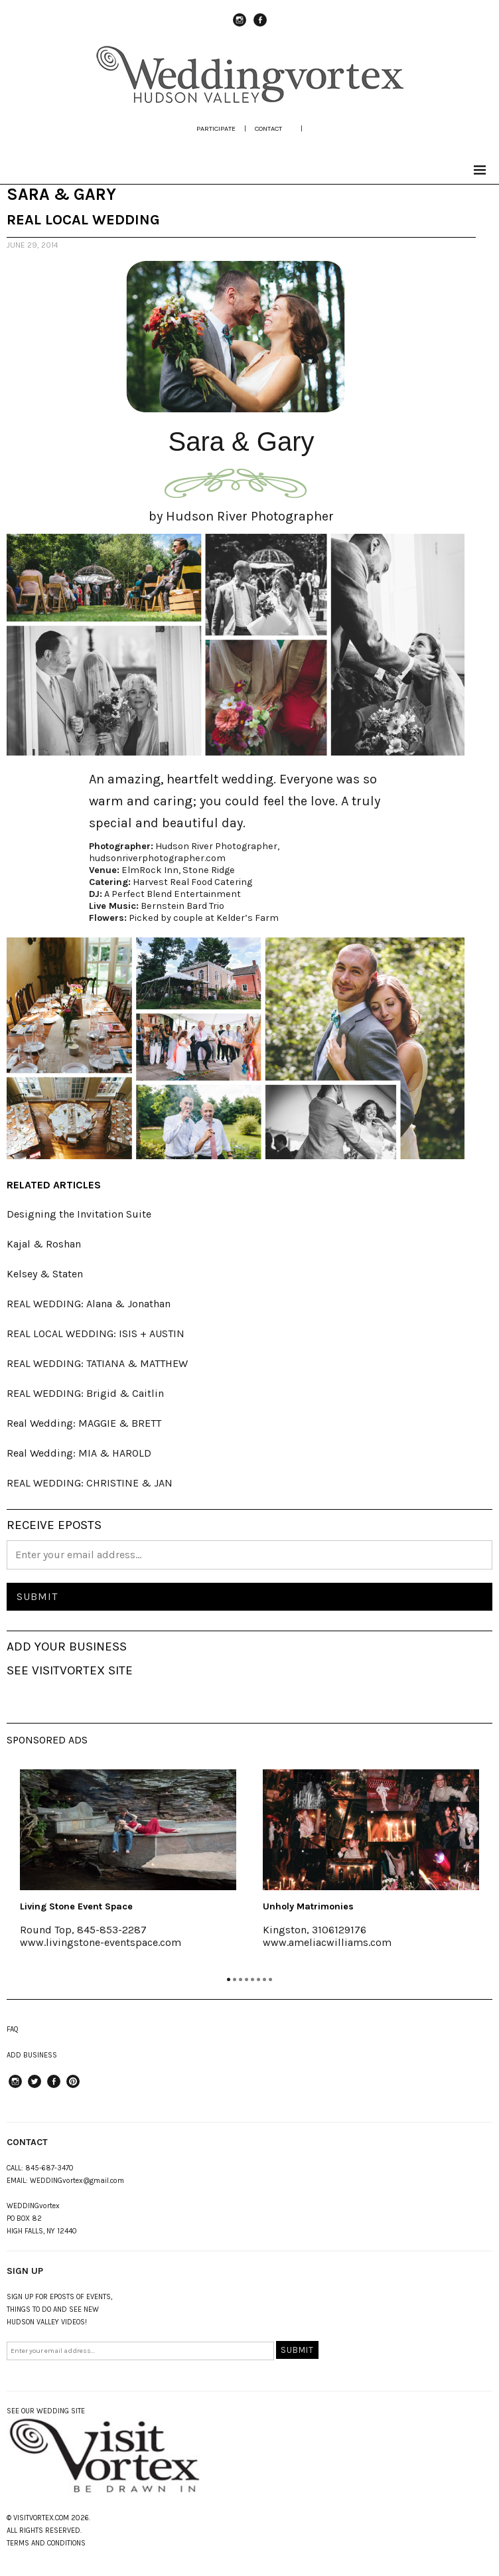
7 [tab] (264, 1979)
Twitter (34, 2087)
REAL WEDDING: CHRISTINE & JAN (90, 1483)
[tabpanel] (128, 1867)
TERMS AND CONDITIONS (46, 2543)
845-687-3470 (49, 2168)
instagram (239, 26)
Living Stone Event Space (76, 1906)
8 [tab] (270, 1979)
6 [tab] (258, 1979)
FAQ (13, 2029)
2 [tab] (234, 1979)
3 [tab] (240, 1979)
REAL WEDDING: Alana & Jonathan (89, 1303)
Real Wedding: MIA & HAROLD (79, 1453)
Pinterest (73, 2087)
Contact (268, 128)
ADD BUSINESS (32, 2055)
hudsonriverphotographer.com (157, 858)
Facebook (260, 26)
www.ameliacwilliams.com (327, 1942)
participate (216, 128)
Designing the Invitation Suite (79, 1214)
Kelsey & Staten (45, 1273)
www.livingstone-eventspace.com (100, 1942)
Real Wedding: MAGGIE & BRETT (84, 1423)
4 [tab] (246, 1979)
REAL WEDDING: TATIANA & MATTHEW (97, 1363)
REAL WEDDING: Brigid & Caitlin (85, 1393)
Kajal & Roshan (44, 1244)
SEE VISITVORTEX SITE (70, 1670)
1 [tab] (228, 1979)
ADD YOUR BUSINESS (67, 1646)
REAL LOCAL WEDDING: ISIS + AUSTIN (95, 1333)
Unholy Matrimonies (308, 1906)
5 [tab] (252, 1979)
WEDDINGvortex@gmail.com (77, 2180)
